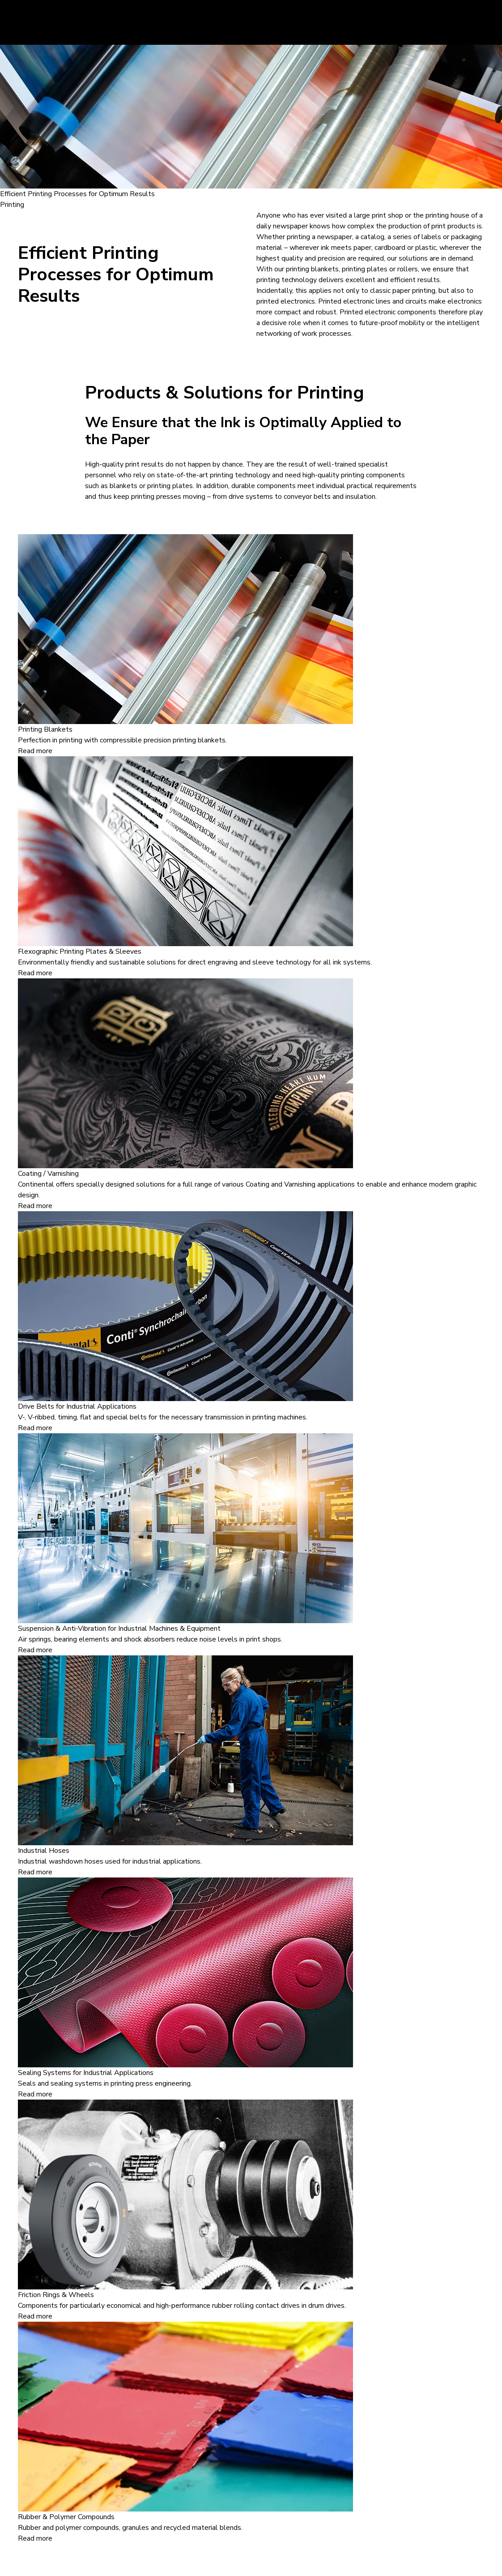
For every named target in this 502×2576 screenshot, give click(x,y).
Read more (35, 751)
